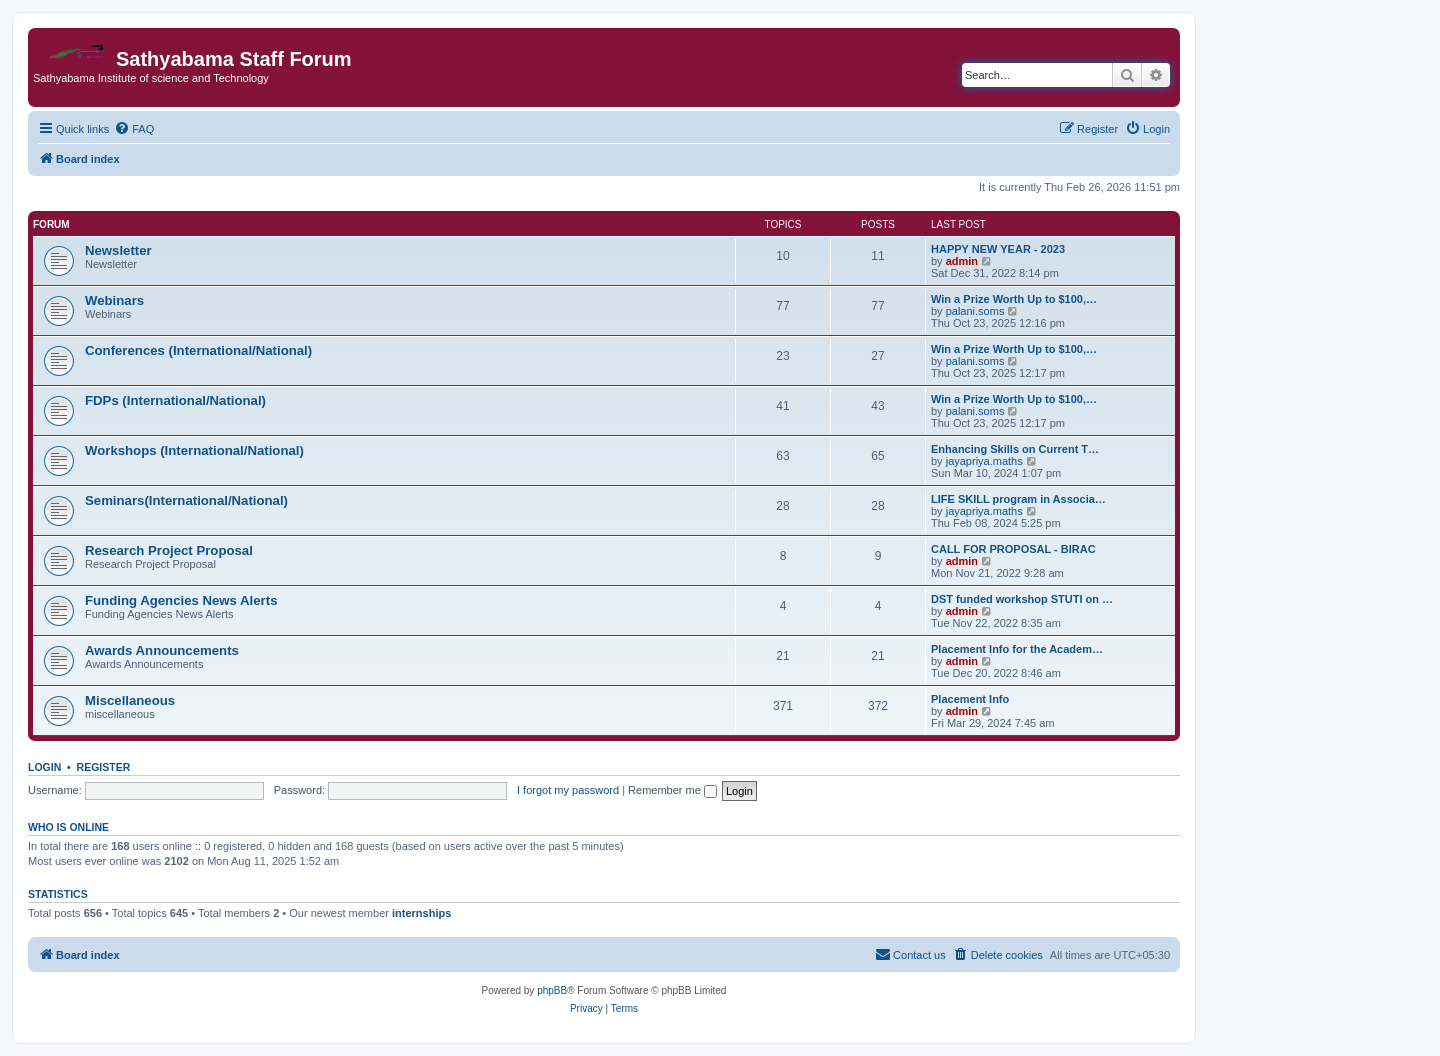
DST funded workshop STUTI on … (1022, 599)
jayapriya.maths (984, 461)
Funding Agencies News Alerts (181, 600)
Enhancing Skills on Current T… (1015, 449)
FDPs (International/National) (175, 400)
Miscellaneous (130, 700)
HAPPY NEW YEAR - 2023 (998, 249)
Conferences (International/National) (198, 350)
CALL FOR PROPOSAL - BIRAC (1013, 549)
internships (421, 913)
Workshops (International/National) (194, 450)
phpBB (552, 990)
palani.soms (975, 311)
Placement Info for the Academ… (1017, 649)
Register (104, 767)
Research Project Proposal (169, 550)
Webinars (114, 300)
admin (962, 261)
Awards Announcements (162, 650)
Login (44, 767)
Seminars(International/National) (186, 500)
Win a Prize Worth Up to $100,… (1014, 299)
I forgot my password (568, 790)
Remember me (672, 790)
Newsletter (118, 250)
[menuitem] (134, 129)
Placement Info (970, 699)
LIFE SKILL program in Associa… (1018, 499)
